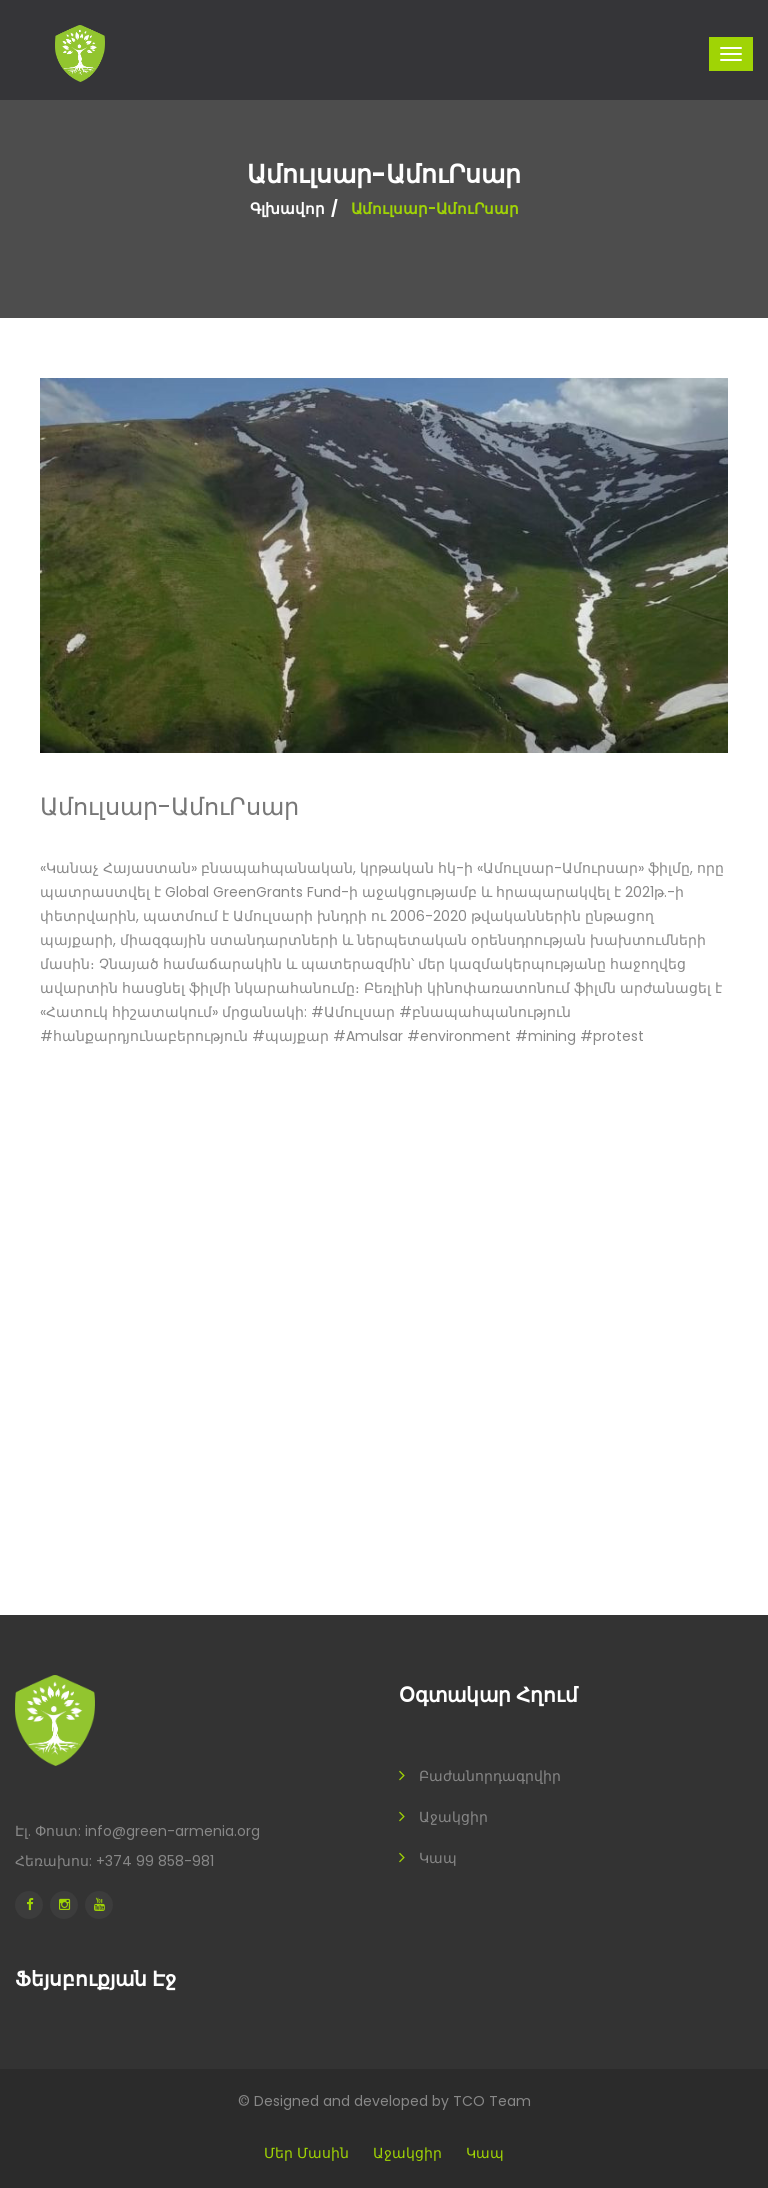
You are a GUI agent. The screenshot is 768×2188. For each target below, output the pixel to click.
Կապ (438, 1858)
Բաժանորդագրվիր (490, 1776)
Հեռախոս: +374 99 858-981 (114, 1861)
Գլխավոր (287, 209)
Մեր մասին (306, 2153)
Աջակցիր (453, 1817)
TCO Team (492, 2101)
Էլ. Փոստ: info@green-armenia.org (137, 1831)
